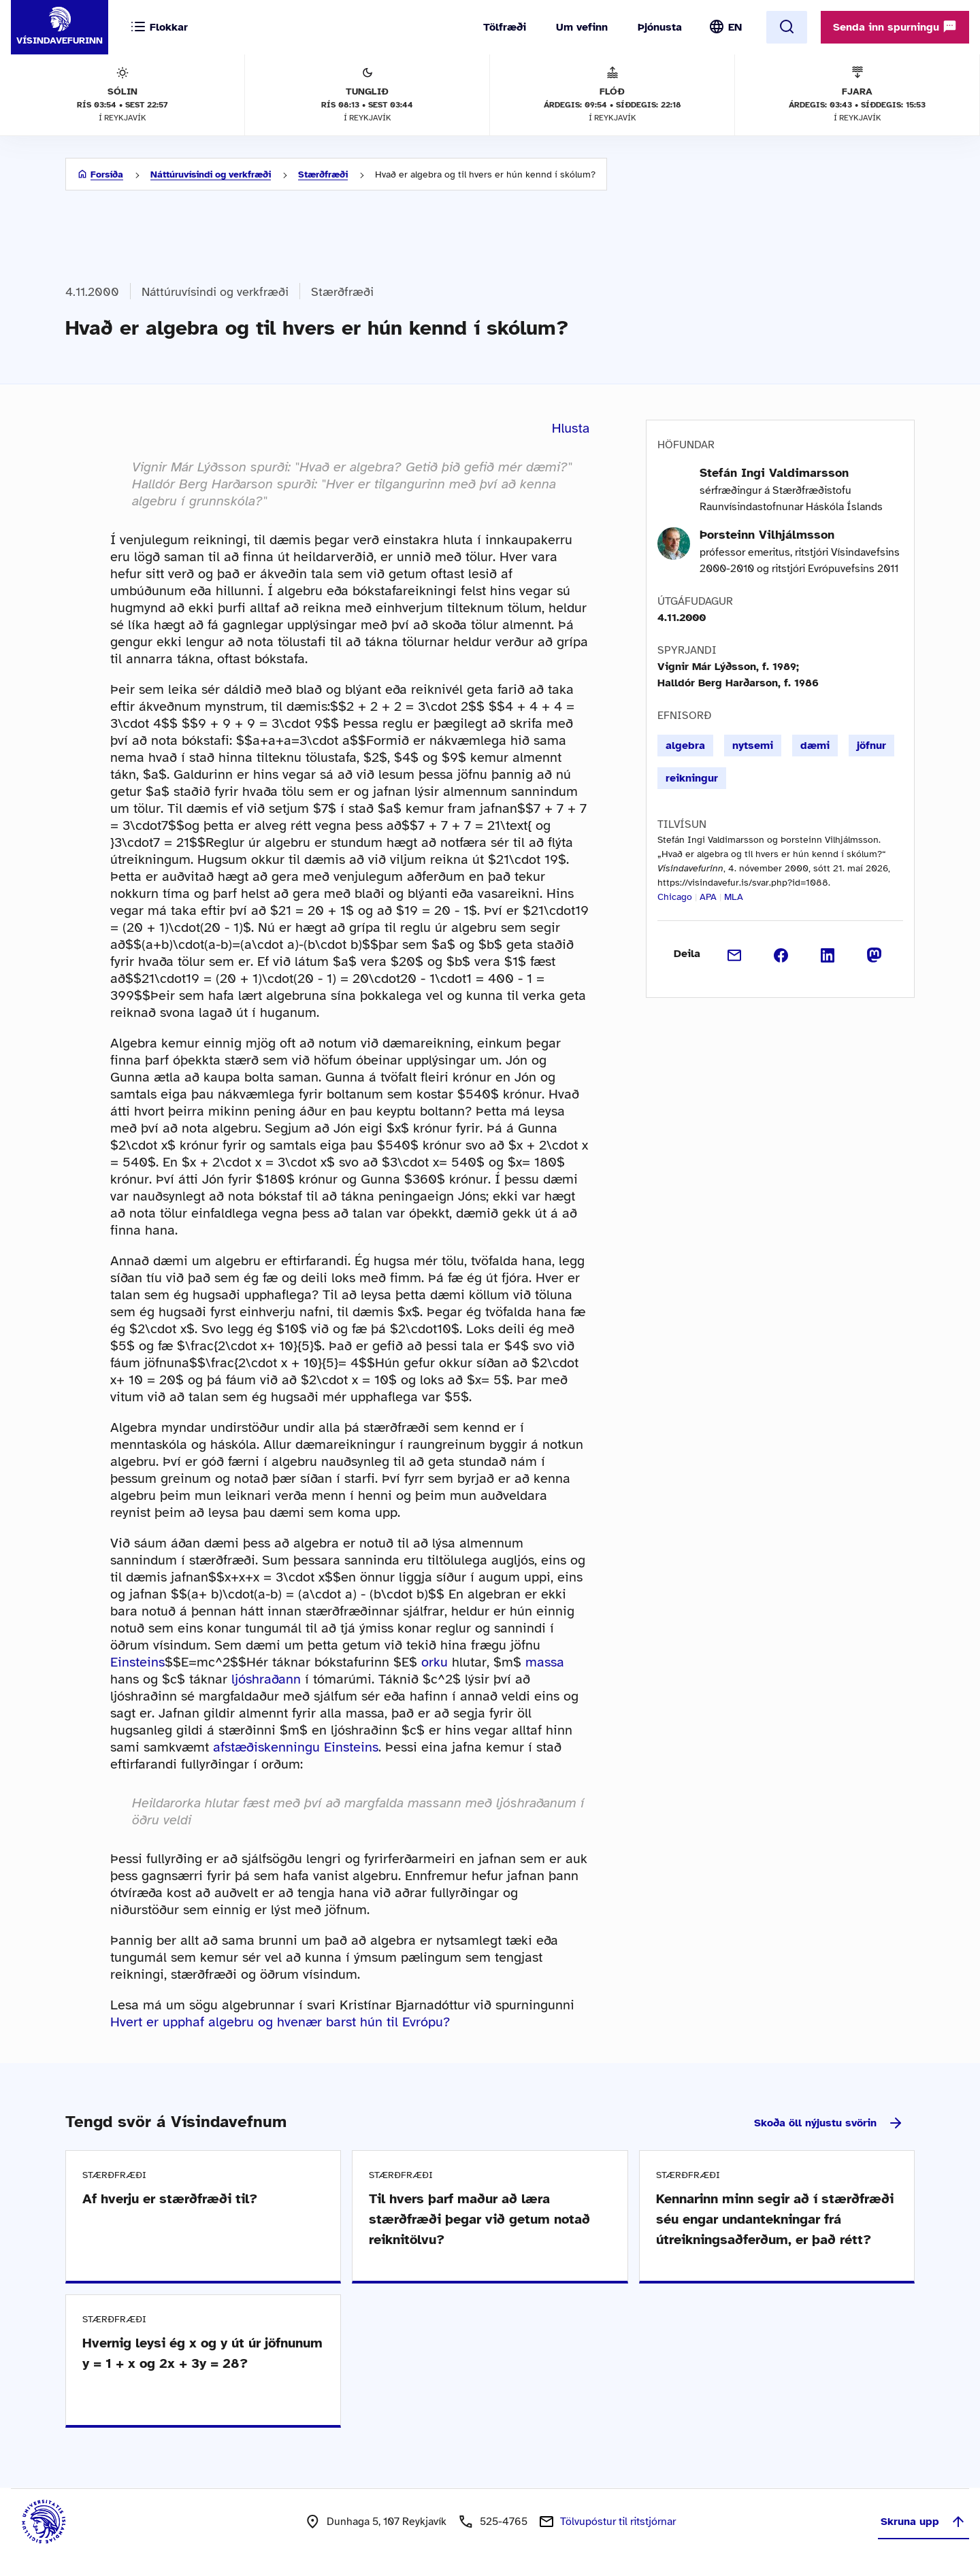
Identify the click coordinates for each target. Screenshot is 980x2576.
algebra (685, 745)
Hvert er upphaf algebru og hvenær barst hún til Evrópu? (280, 2021)
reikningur (692, 778)
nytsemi (752, 745)
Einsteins (137, 1662)
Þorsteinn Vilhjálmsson (767, 534)
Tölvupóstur (618, 2521)
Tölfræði (504, 27)
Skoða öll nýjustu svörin (829, 2123)
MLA (733, 897)
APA (708, 897)
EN (735, 27)
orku (434, 1662)
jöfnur (871, 745)
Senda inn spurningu (895, 26)
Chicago (674, 897)
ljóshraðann (266, 1679)
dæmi (815, 745)
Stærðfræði (323, 174)
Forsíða (107, 174)
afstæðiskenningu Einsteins (295, 1747)
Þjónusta (660, 27)
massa (544, 1662)
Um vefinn (582, 27)
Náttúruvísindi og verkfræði (210, 174)
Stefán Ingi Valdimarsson (774, 472)
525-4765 (503, 2521)
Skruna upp (923, 2521)
